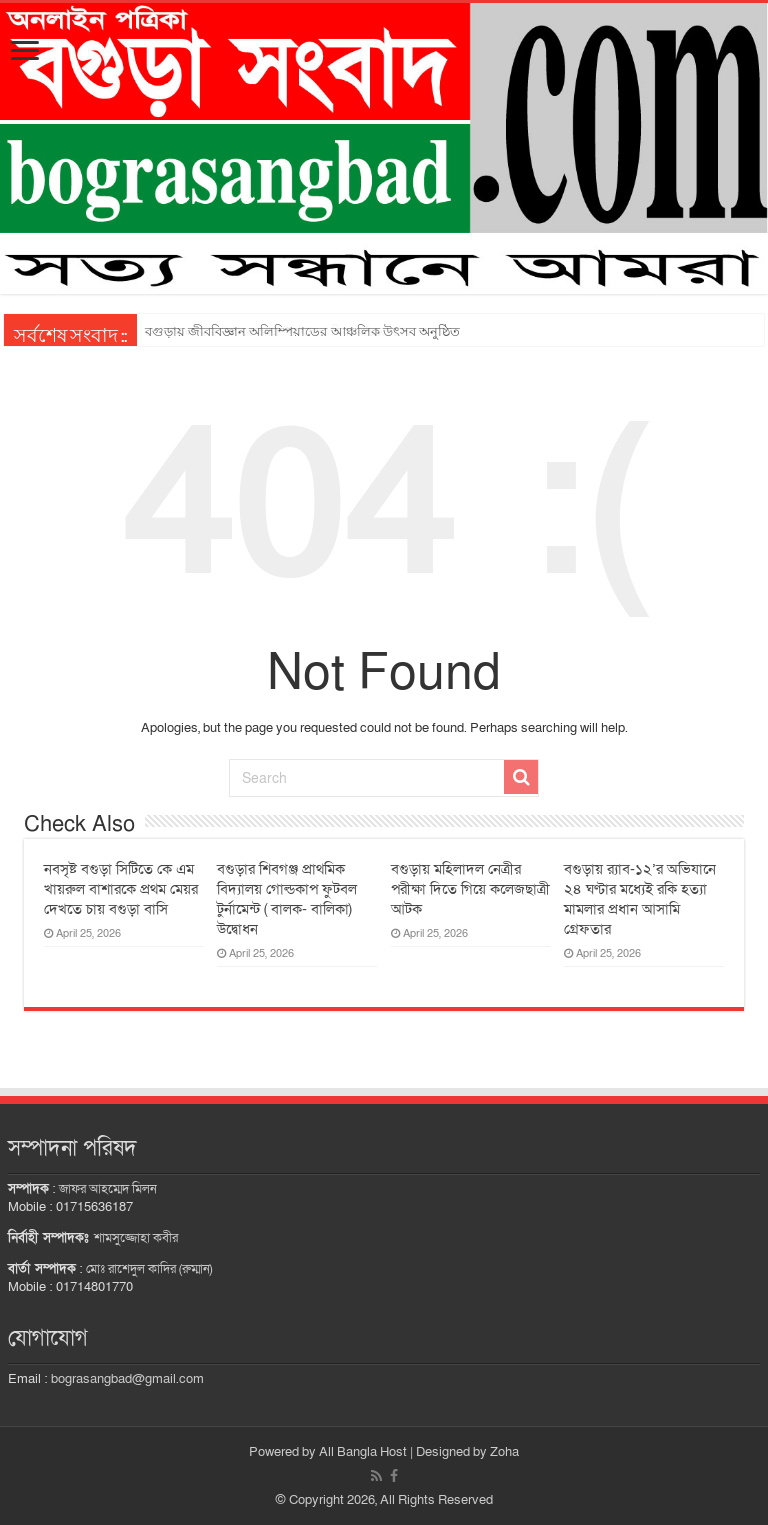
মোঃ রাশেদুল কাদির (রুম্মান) (149, 1269)
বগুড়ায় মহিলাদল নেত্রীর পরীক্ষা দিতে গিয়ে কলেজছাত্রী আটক (470, 889)
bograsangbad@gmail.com (127, 1379)
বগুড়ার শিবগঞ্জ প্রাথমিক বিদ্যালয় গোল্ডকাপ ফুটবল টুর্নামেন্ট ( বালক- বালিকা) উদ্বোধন (287, 899)
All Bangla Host (363, 1452)
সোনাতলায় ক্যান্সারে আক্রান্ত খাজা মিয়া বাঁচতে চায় (279, 331)
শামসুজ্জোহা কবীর (136, 1238)
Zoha (504, 1452)
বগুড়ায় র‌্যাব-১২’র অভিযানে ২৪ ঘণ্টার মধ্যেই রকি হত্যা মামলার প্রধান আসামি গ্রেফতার (640, 899)
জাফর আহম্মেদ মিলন (108, 1189)
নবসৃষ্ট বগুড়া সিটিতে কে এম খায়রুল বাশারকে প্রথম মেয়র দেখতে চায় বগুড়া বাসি (121, 889)
